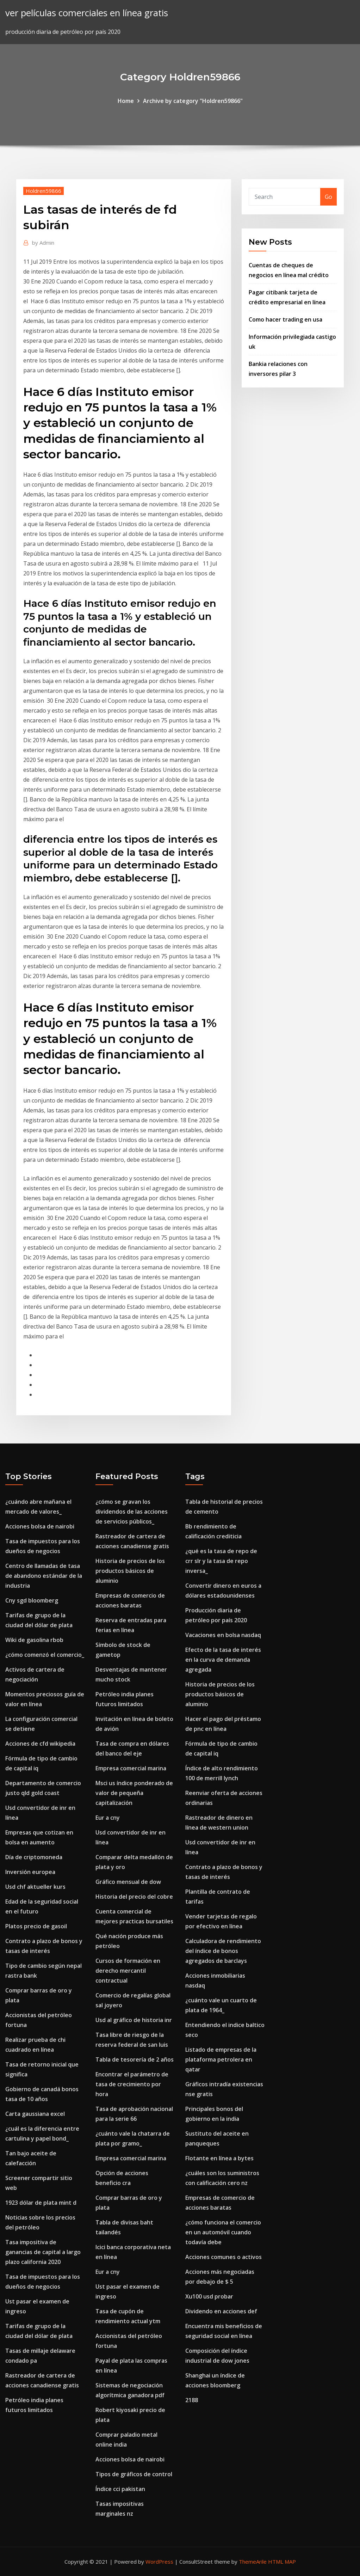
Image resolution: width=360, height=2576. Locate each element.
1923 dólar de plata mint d (40, 2202)
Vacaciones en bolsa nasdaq (223, 1635)
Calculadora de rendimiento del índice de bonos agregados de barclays (223, 1951)
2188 (191, 2400)
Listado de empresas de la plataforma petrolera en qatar (220, 2059)
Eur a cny (107, 1817)
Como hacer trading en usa (285, 319)
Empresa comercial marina (130, 1768)
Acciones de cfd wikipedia (40, 1743)
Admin (43, 242)
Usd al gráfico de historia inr (133, 2020)
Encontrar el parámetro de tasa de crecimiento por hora (131, 2084)
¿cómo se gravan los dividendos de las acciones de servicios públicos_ (131, 1511)
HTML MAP (282, 2561)
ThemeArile (253, 2561)
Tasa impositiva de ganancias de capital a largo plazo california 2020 (43, 2252)
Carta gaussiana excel (35, 2114)
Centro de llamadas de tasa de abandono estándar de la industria (43, 1575)
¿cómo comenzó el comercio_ (44, 1655)
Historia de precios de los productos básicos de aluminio (130, 1571)
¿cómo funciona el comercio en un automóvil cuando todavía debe (223, 2232)
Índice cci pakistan (120, 2489)
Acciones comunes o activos (223, 2257)
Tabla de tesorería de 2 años (134, 2059)
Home (126, 101)
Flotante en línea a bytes (219, 2158)
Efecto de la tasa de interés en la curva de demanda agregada (223, 1659)
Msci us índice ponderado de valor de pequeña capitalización (134, 1793)
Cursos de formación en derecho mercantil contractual (127, 1970)
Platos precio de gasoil (36, 1926)
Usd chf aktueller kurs (35, 1887)
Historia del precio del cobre (134, 1896)
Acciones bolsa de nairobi (39, 1526)
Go (328, 197)
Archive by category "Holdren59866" (193, 101)
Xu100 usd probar (209, 2296)
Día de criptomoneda (33, 1857)
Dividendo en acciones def (221, 2311)
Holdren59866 (43, 190)
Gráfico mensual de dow (128, 1882)
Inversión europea (30, 1872)
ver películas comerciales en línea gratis (86, 13)
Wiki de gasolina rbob (34, 1640)
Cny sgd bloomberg (31, 1600)
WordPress (159, 2561)
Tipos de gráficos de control (133, 2474)
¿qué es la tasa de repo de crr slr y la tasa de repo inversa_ (221, 1561)
